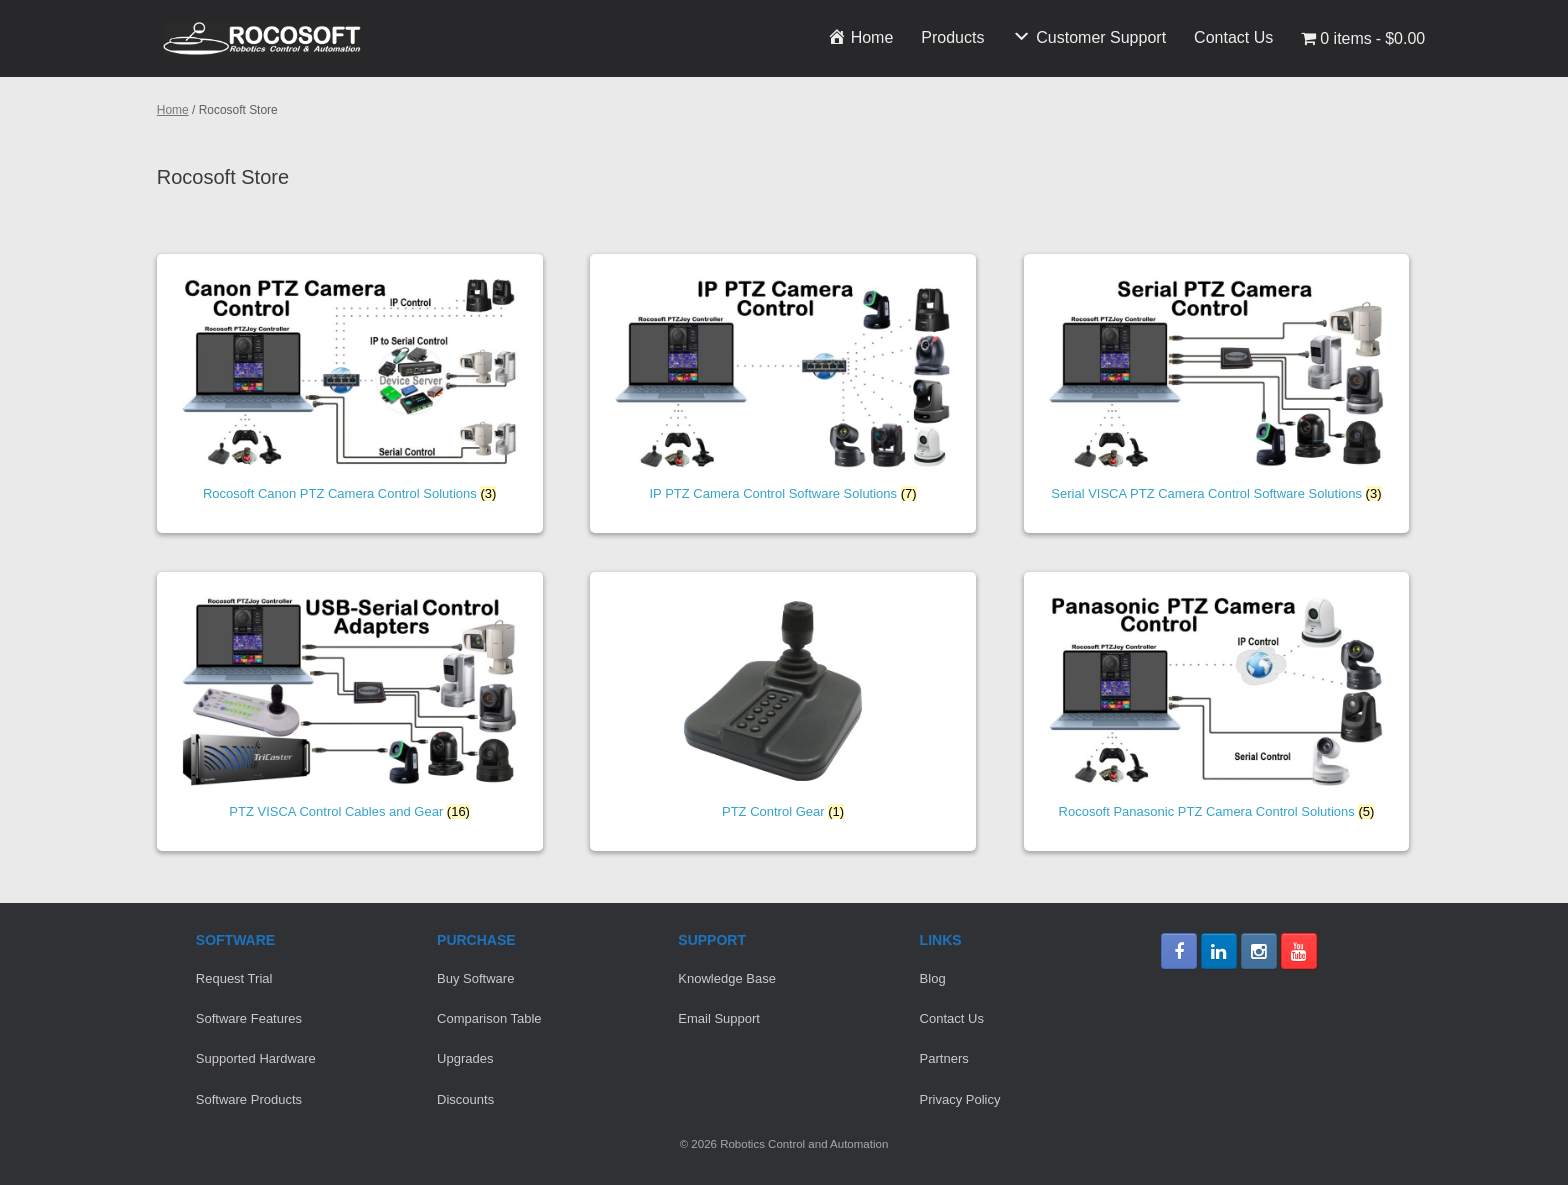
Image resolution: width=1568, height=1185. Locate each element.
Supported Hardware (256, 1058)
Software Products (249, 1099)
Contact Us (1233, 37)
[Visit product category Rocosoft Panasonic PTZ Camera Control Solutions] (1217, 711)
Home (173, 110)
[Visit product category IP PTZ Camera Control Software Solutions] (783, 393)
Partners (944, 1058)
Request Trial (234, 978)
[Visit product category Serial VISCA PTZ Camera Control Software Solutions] (1217, 393)
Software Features (249, 1018)
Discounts (465, 1099)
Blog (933, 978)
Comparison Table (489, 1018)
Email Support (719, 1018)
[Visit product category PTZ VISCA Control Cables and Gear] (350, 711)
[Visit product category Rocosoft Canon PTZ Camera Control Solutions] (350, 393)
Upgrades (465, 1058)
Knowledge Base (727, 978)
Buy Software (475, 978)
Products (952, 37)
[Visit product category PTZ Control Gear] (783, 711)
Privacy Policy (960, 1099)
